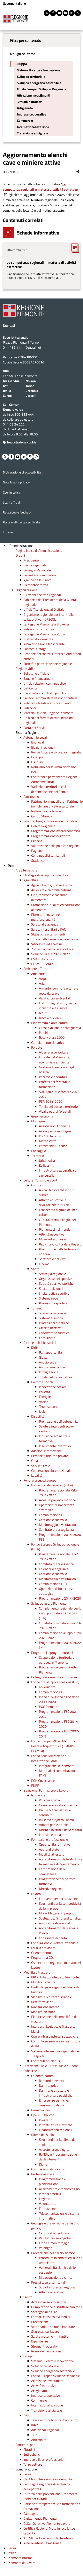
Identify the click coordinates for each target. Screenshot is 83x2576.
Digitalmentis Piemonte (40, 2525)
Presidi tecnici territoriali (48, 2288)
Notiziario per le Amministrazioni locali (54, 770)
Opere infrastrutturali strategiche (54, 2041)
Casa (34, 1464)
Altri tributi (38, 2446)
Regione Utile (25, 669)
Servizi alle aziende (44, 925)
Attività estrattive (30, 101)
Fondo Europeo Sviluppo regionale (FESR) (55, 1550)
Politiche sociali (42, 1385)
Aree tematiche (26, 871)
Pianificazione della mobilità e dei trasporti (54, 2025)
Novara (31, 381)
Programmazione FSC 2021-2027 (59, 1718)
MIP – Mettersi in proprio (56, 1918)
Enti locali (38, 743)
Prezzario (45, 2125)
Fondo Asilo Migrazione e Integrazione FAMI (49, 1763)
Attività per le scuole (53, 1829)
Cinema (44, 1266)
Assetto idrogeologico (54, 2155)
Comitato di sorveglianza (56, 1533)
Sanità (27, 2303)
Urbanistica (47, 1162)
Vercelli (31, 395)
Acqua (43, 980)
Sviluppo (20, 64)
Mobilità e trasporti (36, 1977)
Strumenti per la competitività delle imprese (60, 1911)
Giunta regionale (35, 565)
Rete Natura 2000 (52, 1039)
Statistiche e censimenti (48, 935)
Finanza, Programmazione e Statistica (50, 822)
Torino (30, 385)
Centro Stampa (41, 817)
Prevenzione (40, 2328)
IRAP (34, 2432)
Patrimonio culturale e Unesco (60, 1246)
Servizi (12, 2555)
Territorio (37, 1157)
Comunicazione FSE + (54, 1518)
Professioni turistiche (54, 1325)
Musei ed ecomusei (52, 1241)
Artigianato (25, 108)
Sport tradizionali (51, 1291)
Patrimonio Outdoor (53, 1148)
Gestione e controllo (53, 1523)
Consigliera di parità (53, 1943)
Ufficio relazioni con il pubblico (44, 683)
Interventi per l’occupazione (58, 1903)
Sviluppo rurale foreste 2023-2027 (60, 1096)
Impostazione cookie (19, 442)
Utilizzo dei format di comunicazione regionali (48, 721)
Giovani (44, 1360)
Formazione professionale (49, 1844)
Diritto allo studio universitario (60, 1834)
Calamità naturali (43, 2081)
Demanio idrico (41, 2116)
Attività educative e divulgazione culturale (54, 1205)
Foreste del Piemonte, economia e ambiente (54, 1062)
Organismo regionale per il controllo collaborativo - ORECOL (48, 617)
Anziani (44, 1404)
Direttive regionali (51, 1893)
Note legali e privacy (16, 482)
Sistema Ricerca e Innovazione (38, 70)
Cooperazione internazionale (51, 1473)
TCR (34, 2442)
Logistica (45, 2204)
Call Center (31, 688)
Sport (35, 1271)
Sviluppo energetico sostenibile (39, 82)
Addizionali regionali (45, 2436)
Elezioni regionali (43, 748)
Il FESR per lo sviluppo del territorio (48, 2545)
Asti (5, 385)
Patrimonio (31, 797)
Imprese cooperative (31, 114)
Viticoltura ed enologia (47, 945)
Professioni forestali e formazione (54, 1086)
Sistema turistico (51, 1321)
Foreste (36, 1049)
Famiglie (45, 1400)
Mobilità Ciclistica (43, 1987)
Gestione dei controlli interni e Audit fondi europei (52, 657)
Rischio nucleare (50, 1019)
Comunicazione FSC (52, 1696)
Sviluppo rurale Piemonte (49, 1607)
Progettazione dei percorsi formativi (57, 1886)
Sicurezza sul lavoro (45, 2338)
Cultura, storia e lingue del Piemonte (57, 1224)
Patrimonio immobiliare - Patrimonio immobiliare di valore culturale (57, 805)
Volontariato (47, 2209)
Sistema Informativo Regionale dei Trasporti (55, 2059)
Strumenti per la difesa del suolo (57, 2148)
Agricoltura (31, 881)
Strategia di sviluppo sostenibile (45, 876)
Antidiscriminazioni (52, 1370)
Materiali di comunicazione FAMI (58, 1778)
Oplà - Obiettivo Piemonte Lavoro (46, 2530)
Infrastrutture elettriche (55, 2130)
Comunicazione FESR (53, 1587)
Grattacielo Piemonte (38, 639)
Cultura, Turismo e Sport (40, 1182)
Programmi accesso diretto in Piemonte (59, 1674)
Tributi (27, 2422)
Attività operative (51, 2298)
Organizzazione (26, 589)
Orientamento (41, 1957)
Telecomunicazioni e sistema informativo (59, 2222)
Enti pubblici (31, 2461)
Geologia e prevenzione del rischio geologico (55, 2232)
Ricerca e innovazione (46, 2357)
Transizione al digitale (32, 133)
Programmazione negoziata (50, 836)
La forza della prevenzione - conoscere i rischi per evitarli (51, 2503)
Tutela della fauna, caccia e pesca (54, 940)
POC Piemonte (49, 1710)
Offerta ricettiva (50, 1330)
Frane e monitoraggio (54, 2249)
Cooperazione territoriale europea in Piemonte (56, 1664)
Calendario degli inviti (54, 1572)
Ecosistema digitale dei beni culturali (58, 1215)
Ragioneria (38, 851)
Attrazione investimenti (33, 95)
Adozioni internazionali (47, 1454)
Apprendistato (49, 1854)
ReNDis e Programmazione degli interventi (58, 2163)
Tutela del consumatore (55, 1380)
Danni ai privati (49, 2091)
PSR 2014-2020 (50, 1103)
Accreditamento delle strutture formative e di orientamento (60, 1867)
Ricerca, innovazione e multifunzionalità (46, 918)
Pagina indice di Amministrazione (39, 550)
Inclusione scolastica (53, 1839)
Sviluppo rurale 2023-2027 (50, 955)
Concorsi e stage (35, 649)
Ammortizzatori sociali (55, 1928)
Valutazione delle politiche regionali (56, 846)
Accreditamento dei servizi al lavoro (59, 1936)
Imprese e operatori (53, 1078)
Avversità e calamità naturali (51, 891)
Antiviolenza (47, 1365)
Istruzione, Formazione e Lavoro (46, 1795)
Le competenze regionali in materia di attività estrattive (40, 187)
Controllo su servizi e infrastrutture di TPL (55, 2049)
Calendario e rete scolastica (58, 1809)
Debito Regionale (43, 827)
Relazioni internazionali (39, 629)
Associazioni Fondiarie (54, 1128)
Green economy (42, 1118)
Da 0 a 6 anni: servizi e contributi (55, 1817)
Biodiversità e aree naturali (50, 1024)
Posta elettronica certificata (21, 522)
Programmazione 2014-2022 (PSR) (60, 1649)
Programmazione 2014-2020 (60, 1602)
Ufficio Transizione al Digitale (43, 609)
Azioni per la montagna (55, 1133)
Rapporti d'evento (51, 2086)
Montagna (38, 1123)
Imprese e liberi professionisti (44, 2466)
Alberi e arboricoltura (54, 1054)
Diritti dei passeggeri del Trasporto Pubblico (55, 1995)
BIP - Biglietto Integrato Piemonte (55, 1982)
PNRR (35, 1790)
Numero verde (13, 409)
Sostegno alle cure (44, 2318)
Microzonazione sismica (55, 2283)
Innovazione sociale (52, 1390)
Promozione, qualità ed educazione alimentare (55, 908)
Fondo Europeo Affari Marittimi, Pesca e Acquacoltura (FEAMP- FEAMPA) (53, 1750)
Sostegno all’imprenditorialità (60, 1923)
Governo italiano (14, 3)
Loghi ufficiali (12, 502)
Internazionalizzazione (33, 127)
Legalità (36, 1479)
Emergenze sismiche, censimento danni (54, 2108)
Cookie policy (11, 492)
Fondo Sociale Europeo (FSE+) (52, 1488)
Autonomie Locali (35, 738)
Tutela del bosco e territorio (58, 1108)
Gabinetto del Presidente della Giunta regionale (49, 602)
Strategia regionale (52, 1276)
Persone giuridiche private (49, 1459)
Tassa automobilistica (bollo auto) (54, 2427)
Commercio (25, 120)
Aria (42, 985)
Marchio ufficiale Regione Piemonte (48, 713)
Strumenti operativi (44, 2353)
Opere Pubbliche (42, 2120)
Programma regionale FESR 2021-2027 (58, 1560)
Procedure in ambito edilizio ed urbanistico (60, 2266)
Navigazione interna (45, 2012)
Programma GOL (42, 1962)
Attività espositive (51, 1236)
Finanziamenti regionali (55, 2135)
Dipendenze (39, 2348)
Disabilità (37, 1419)
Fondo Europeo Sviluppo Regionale (41, 89)
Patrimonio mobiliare (46, 812)
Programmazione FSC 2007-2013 (59, 1738)
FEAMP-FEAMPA (43, 965)
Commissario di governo (48, 2175)
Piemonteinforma (35, 585)
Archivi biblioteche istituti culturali (56, 1195)
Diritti (35, 1350)
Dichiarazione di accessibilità (22, 472)
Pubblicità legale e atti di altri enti (47, 703)
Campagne (30, 2521)
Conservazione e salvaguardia (60, 1029)
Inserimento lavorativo (55, 1449)
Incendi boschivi (50, 2199)
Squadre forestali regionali (57, 2293)
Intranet (8, 532)
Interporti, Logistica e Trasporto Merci (53, 2034)
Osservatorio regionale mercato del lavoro (56, 1970)
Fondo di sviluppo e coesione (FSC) (55, 1686)
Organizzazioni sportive (55, 1281)
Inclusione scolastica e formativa (54, 1442)
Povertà (44, 1394)
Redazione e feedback (17, 512)
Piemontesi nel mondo (55, 1232)
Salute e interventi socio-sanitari (56, 1432)
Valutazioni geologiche (55, 2244)
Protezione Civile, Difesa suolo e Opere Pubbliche (50, 2074)
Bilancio (36, 841)
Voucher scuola (49, 1804)
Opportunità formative (55, 1849)
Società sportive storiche (56, 1286)
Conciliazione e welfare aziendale (54, 1948)
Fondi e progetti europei (40, 1483)
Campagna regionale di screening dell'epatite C (46, 2494)
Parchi (43, 1034)
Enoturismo (47, 1340)
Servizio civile (40, 1469)
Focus (27, 2481)
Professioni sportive (53, 1306)
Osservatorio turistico (54, 1335)
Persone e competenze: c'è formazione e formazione (52, 2513)
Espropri (37, 757)
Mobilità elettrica (43, 2017)
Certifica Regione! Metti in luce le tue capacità (49, 2538)
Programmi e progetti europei (52, 1656)
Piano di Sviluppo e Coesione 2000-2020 (59, 1704)
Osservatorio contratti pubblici (44, 693)
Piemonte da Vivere (21, 2570)
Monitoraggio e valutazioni (58, 1528)
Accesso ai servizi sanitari (49, 2308)
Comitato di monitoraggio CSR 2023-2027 (60, 1629)
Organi (20, 555)
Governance (47, 1691)
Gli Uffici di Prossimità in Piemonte (47, 2486)
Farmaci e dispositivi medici (50, 2323)
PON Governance (43, 1785)
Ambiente (38, 975)
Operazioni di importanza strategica (56, 1511)
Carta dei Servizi (34, 728)
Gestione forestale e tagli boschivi (57, 1072)
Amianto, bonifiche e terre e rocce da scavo (58, 993)
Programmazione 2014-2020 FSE (60, 1541)
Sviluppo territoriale (31, 76)
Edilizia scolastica (43, 1953)
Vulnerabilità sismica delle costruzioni (57, 2276)
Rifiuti (43, 1014)
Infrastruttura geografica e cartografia (58, 1175)
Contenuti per (25, 2451)
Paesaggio (38, 1153)
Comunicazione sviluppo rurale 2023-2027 (60, 1639)
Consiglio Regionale (37, 570)
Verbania (32, 390)
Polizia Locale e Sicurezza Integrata (56, 753)
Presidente (31, 560)
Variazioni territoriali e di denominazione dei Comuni (50, 790)
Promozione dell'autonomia (58, 1424)
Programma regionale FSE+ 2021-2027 (58, 1496)
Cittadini (29, 2456)
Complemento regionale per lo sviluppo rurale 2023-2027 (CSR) (60, 1617)
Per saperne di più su (41, 265)
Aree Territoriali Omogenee (42, 2550)
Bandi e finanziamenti (38, 678)
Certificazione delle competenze (52, 1876)
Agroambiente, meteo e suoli (51, 886)
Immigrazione (48, 1375)
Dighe (43, 2170)
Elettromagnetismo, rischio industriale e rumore (58, 1007)
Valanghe (45, 2254)
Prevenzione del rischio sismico (53, 2259)
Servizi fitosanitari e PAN (48, 930)
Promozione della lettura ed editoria (58, 1254)
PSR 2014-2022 (43, 960)
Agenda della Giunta (37, 580)
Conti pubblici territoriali (48, 856)
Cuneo (7, 395)
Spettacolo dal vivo (52, 1261)
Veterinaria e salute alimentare (53, 2333)
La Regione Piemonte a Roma (44, 634)
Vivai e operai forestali (55, 1113)
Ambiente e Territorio (38, 970)
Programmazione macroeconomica (55, 832)
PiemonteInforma (20, 2565)
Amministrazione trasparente (44, 644)
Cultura (36, 1187)
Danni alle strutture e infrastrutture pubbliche (55, 2099)
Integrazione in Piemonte (56, 1770)
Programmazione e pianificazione (52, 2187)
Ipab (42, 1414)
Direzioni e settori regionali (42, 595)
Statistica (37, 861)
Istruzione (38, 1799)
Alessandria (11, 381)
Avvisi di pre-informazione (57, 1503)
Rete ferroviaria (42, 2007)
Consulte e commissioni (40, 575)
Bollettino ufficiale (36, 674)
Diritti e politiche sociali (39, 1345)
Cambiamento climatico (47, 1044)
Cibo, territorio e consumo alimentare (49, 899)
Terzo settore (48, 1409)
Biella (7, 390)
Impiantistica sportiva (54, 1296)
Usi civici (37, 762)
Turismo (36, 1311)
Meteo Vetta (48, 1143)
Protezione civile (42, 2180)
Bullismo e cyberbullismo (56, 1824)
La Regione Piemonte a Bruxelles (46, 624)
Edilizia (44, 1167)
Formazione (47, 2214)
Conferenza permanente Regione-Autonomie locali (55, 780)
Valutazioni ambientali (55, 999)
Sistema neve (48, 1301)
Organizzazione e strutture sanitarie (56, 2313)
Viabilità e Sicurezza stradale (51, 2002)
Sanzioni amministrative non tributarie (50, 698)
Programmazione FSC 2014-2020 (59, 1728)
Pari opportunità (50, 1355)
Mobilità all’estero (51, 1859)
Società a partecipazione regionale (47, 664)
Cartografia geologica (54, 2239)
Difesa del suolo (42, 2140)
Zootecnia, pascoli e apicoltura (52, 950)
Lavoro (36, 1898)
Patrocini (29, 708)
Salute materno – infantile (49, 2343)
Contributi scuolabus (45, 2066)
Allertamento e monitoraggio (59, 2195)
